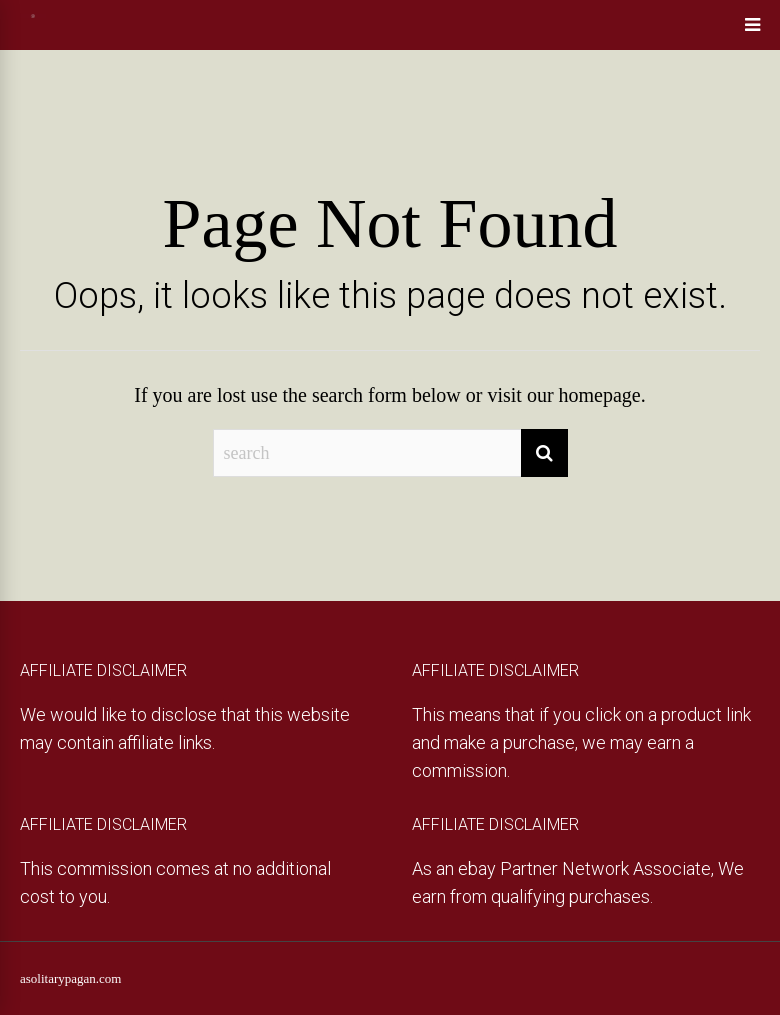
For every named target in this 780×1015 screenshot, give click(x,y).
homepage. (602, 395)
